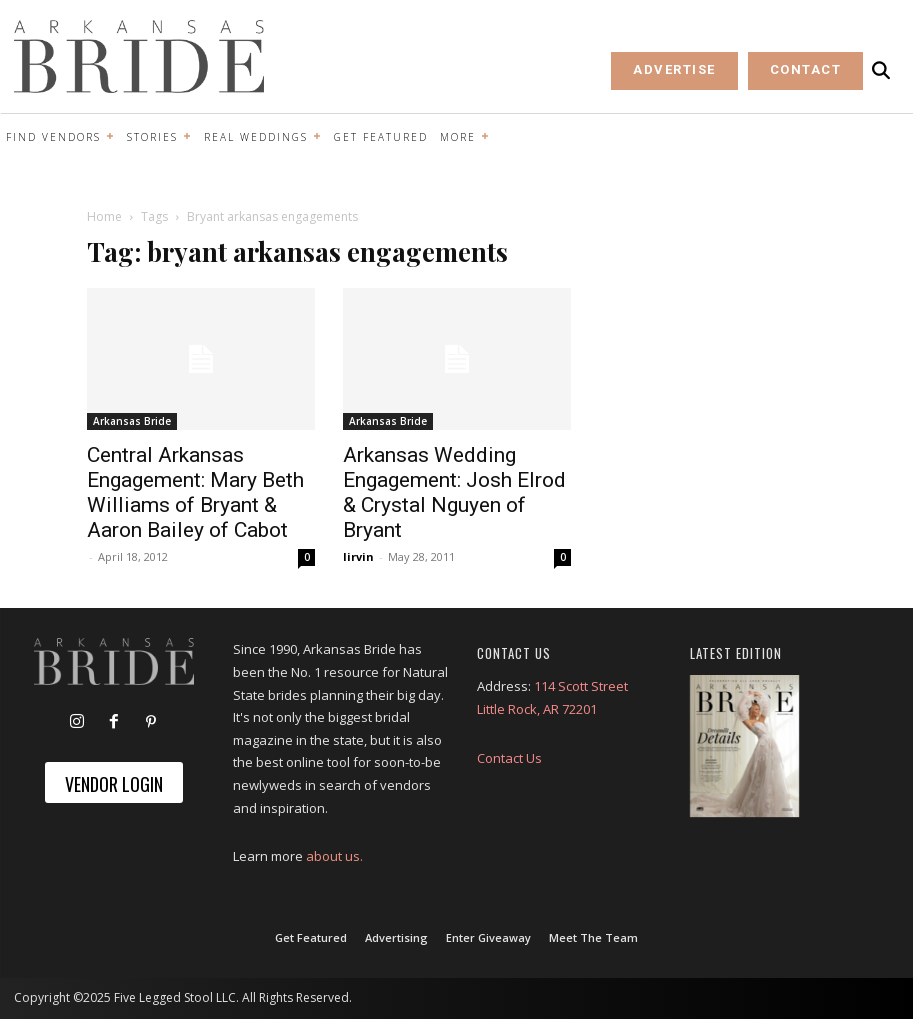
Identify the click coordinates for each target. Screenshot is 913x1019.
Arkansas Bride (132, 421)
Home (104, 216)
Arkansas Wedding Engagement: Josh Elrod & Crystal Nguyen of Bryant (454, 492)
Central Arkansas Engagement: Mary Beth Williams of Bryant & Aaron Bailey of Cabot (195, 492)
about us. (334, 856)
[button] (881, 70)
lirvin (358, 556)
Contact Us (509, 758)
